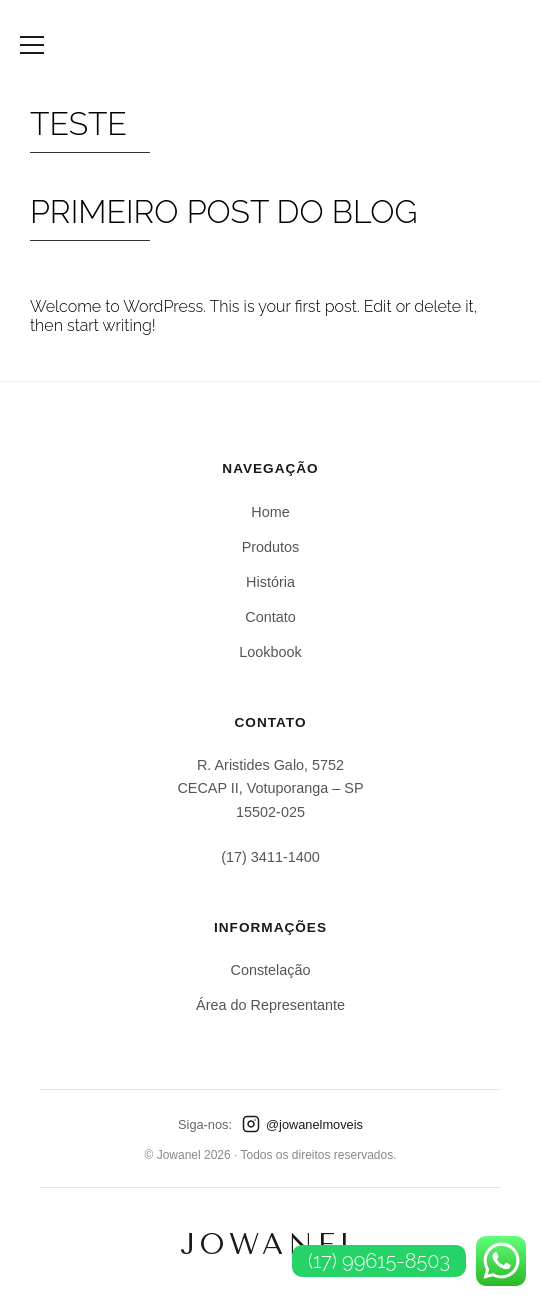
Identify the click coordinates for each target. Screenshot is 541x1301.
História (270, 582)
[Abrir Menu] (32, 45)
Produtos (271, 547)
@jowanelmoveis (302, 1124)
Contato (270, 617)
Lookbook (270, 652)
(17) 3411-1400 (270, 857)
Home (270, 512)
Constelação (271, 970)
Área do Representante (270, 1005)
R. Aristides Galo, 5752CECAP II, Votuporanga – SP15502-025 (270, 788)
